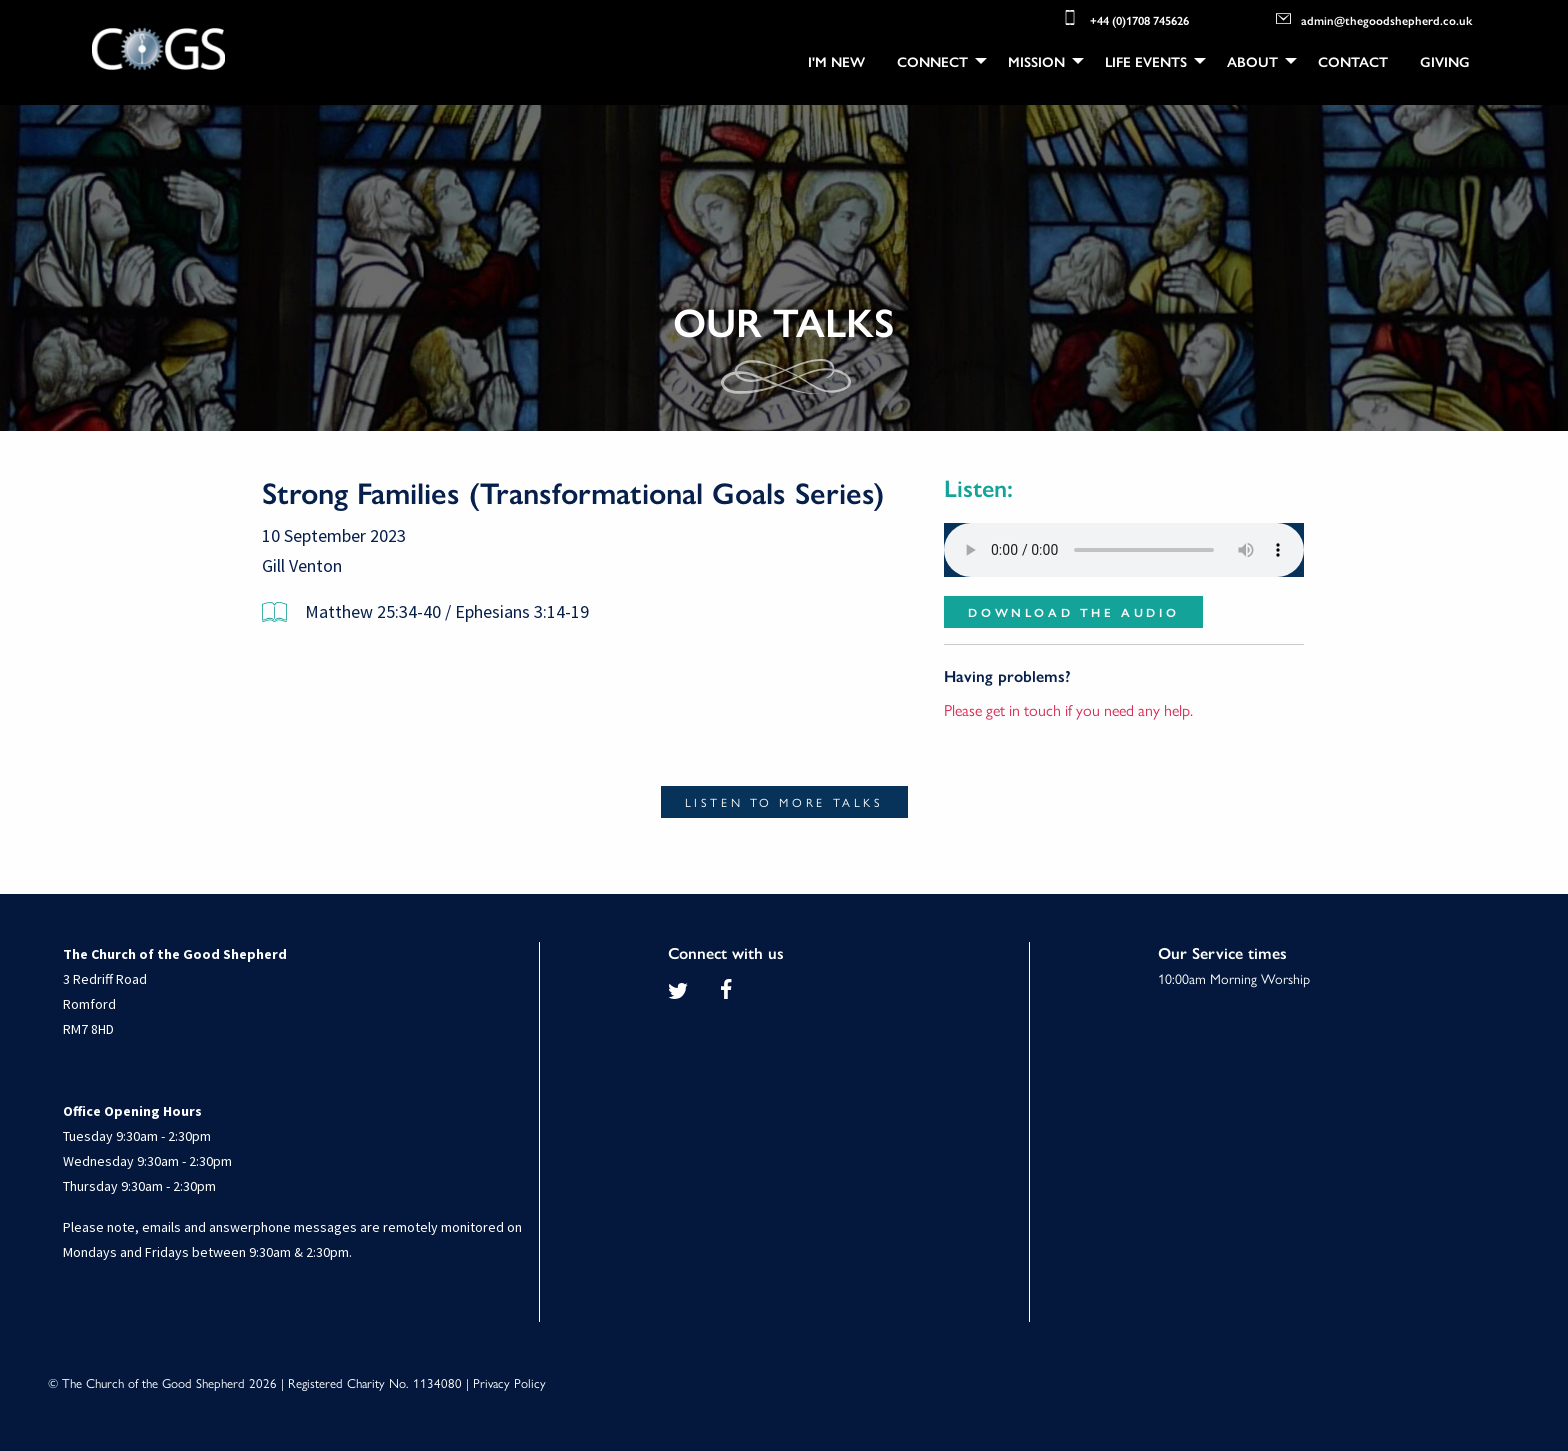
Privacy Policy (509, 1382)
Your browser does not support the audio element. (1124, 550)
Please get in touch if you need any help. (1068, 709)
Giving (1445, 61)
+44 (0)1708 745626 (1124, 18)
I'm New (836, 61)
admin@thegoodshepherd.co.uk (1374, 18)
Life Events (1146, 61)
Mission (1036, 61)
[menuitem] (836, 61)
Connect (932, 61)
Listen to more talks (784, 802)
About (1252, 61)
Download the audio (1073, 612)
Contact (1353, 61)
